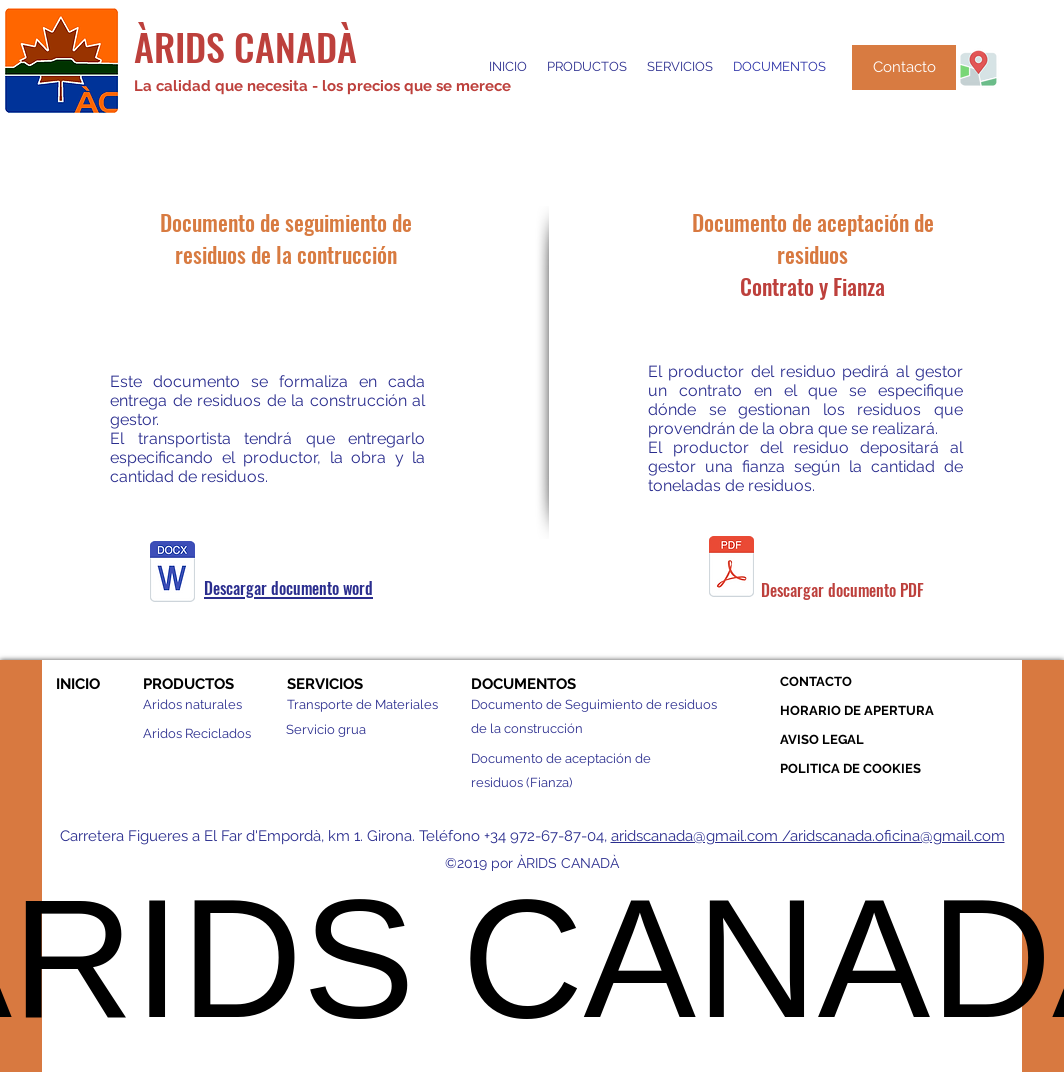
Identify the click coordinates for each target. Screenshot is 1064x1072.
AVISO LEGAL (822, 739)
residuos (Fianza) (521, 782)
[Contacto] (904, 67)
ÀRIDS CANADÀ (245, 46)
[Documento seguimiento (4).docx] (172, 574)
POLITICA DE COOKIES (850, 768)
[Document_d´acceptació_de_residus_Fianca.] (731, 569)
